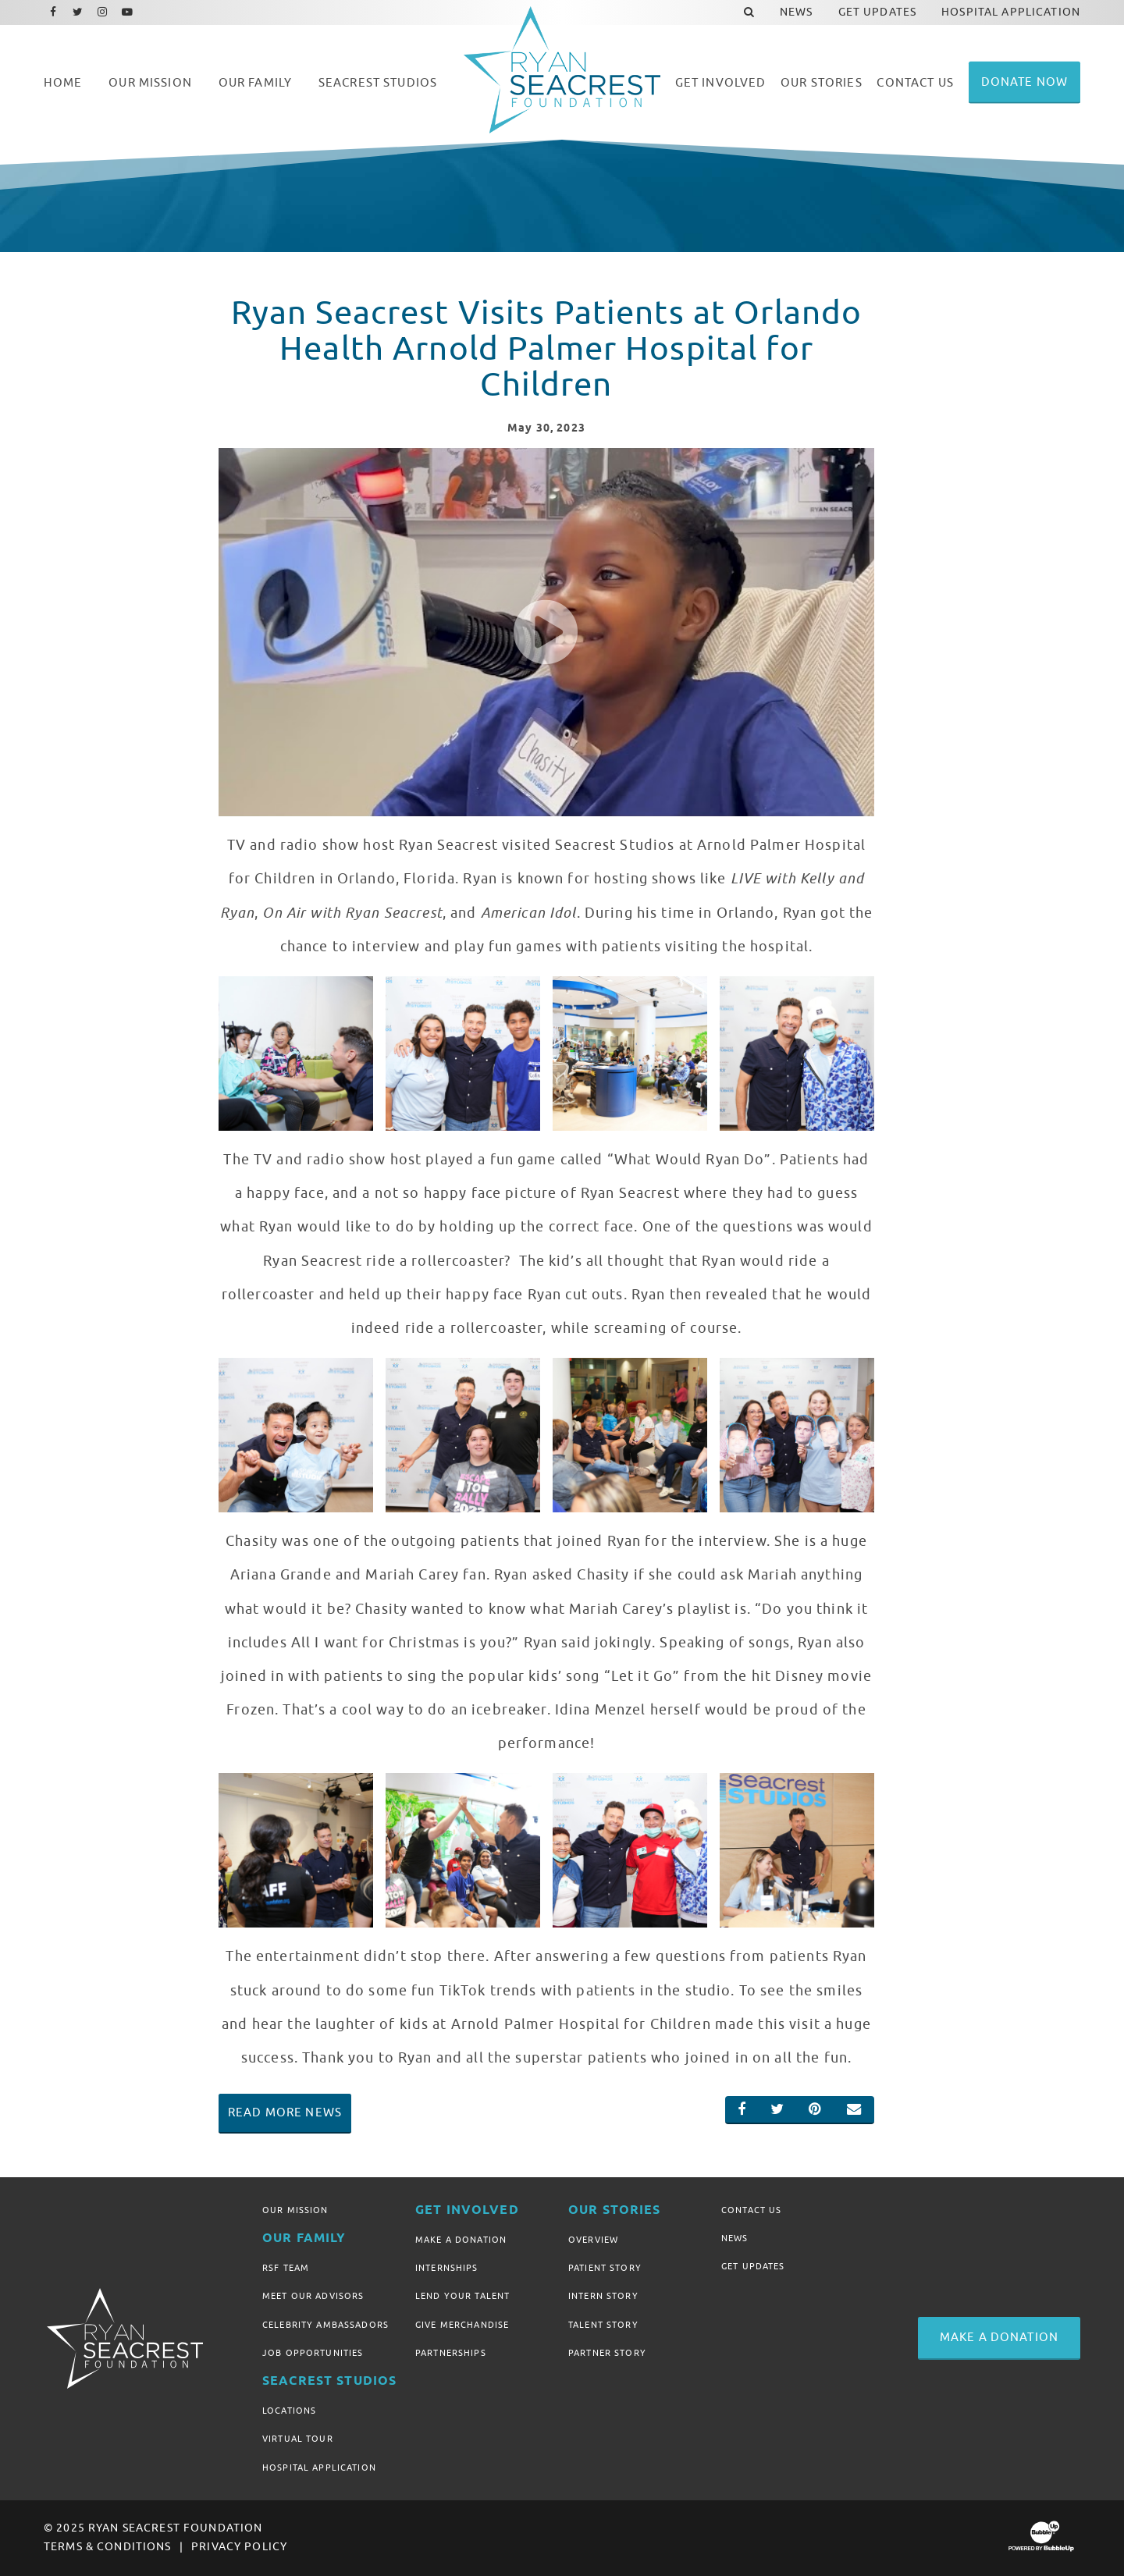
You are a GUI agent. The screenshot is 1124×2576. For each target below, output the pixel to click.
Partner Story (607, 2352)
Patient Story (605, 2267)
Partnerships (450, 2352)
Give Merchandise (462, 2324)
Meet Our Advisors (313, 2295)
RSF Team (285, 2267)
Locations (289, 2410)
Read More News (285, 2112)
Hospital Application (319, 2467)
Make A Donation (461, 2239)
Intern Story (603, 2295)
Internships (446, 2267)
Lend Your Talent (462, 2295)
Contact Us (751, 2210)
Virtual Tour (297, 2438)
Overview (593, 2239)
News (735, 2238)
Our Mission (295, 2210)
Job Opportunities (312, 2352)
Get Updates (753, 2266)
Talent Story (603, 2324)
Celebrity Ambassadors (325, 2324)
